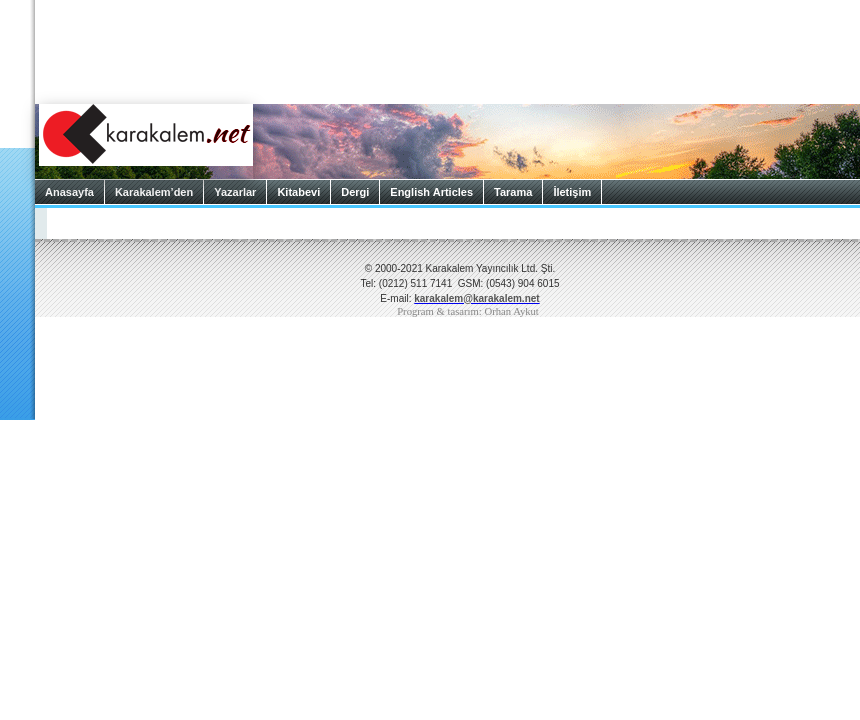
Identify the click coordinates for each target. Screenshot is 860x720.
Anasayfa (69, 192)
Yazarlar (235, 192)
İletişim (572, 192)
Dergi (355, 192)
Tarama (513, 192)
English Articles (431, 192)
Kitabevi (298, 192)
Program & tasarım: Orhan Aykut (468, 311)
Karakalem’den (154, 192)
